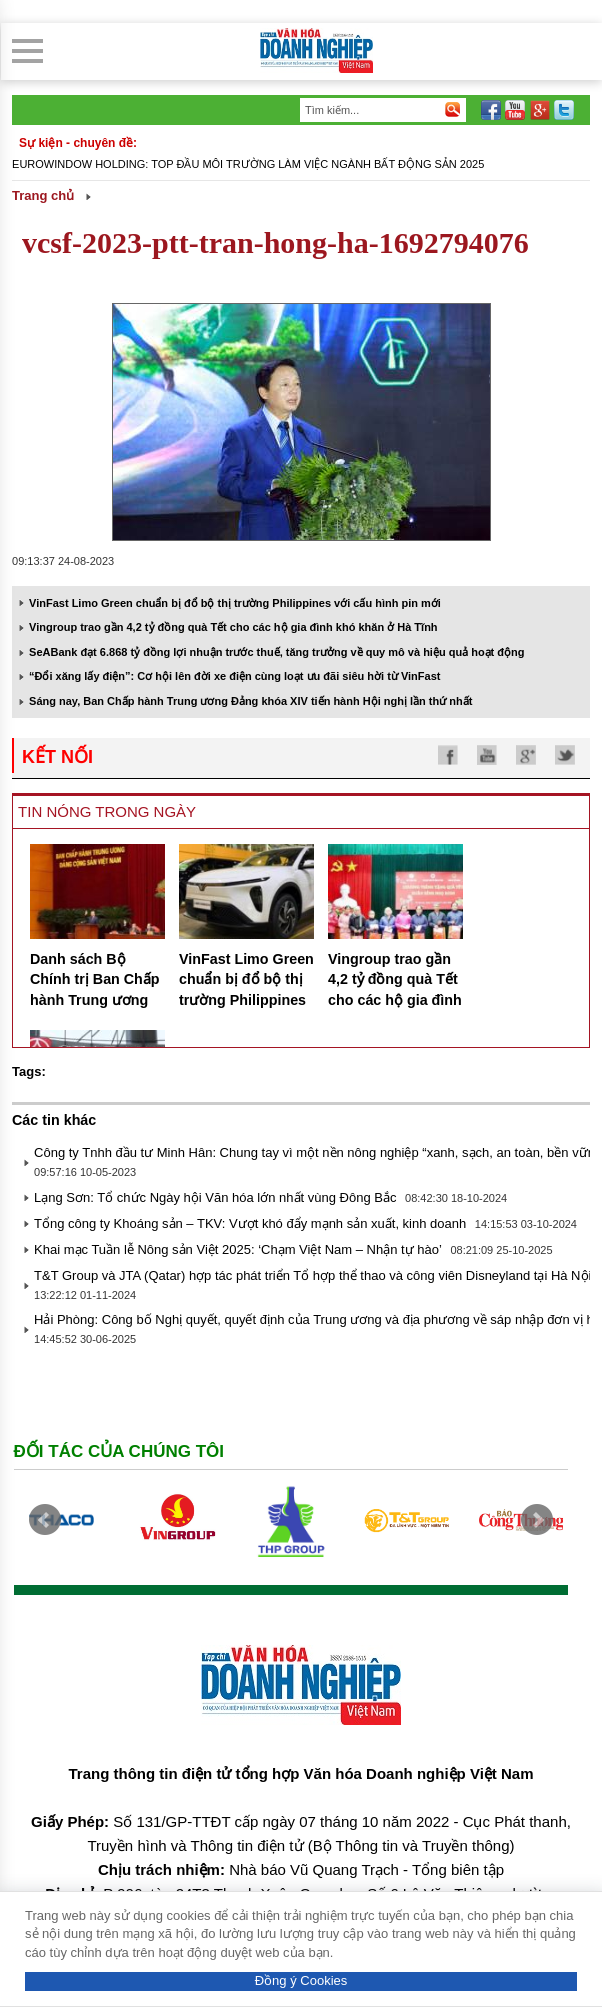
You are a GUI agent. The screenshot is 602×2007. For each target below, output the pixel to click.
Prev (45, 1520)
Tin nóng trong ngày (107, 811)
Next (537, 1520)
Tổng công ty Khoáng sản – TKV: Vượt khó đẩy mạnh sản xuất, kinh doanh (250, 1223)
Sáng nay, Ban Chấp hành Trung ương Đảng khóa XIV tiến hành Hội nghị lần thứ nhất (250, 701)
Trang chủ (43, 195)
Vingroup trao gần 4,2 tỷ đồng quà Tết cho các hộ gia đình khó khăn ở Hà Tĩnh (233, 627)
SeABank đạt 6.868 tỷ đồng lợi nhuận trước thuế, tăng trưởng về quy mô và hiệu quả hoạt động (276, 652)
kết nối (57, 757)
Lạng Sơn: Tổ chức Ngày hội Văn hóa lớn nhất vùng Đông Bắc (215, 1197)
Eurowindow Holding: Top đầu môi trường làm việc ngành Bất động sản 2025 (248, 164)
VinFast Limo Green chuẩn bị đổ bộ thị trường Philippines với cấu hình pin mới (235, 603)
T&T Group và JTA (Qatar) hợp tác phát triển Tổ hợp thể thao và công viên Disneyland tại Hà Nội (312, 1275)
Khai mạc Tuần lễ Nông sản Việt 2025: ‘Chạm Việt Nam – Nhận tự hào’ (238, 1249)
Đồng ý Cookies (301, 1980)
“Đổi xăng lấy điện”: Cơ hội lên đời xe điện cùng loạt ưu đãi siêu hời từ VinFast (234, 676)
